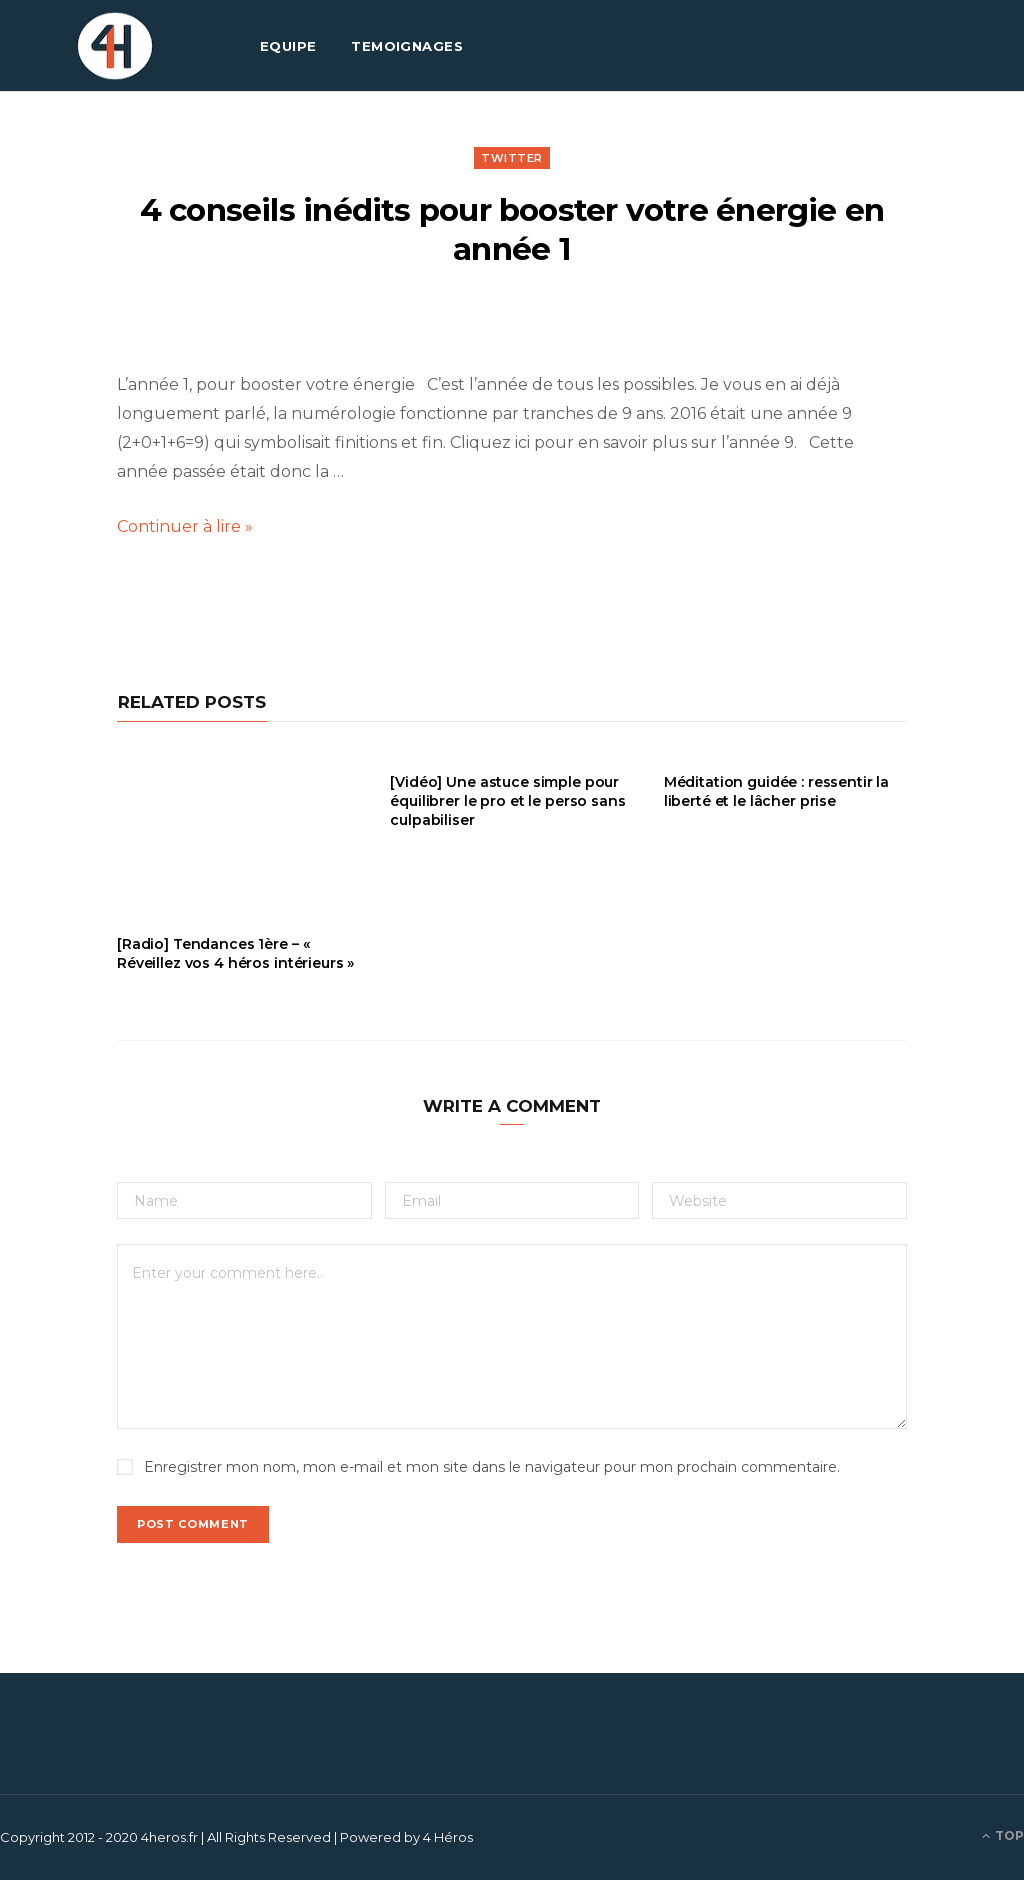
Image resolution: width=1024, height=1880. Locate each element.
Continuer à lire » (185, 526)
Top (1003, 1835)
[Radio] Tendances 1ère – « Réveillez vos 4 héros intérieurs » (235, 953)
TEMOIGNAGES (407, 46)
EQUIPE (288, 46)
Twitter (512, 158)
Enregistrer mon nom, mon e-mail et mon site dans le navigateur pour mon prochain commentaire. (492, 1467)
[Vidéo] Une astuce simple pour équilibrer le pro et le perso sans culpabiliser (507, 801)
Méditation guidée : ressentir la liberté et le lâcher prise (777, 791)
